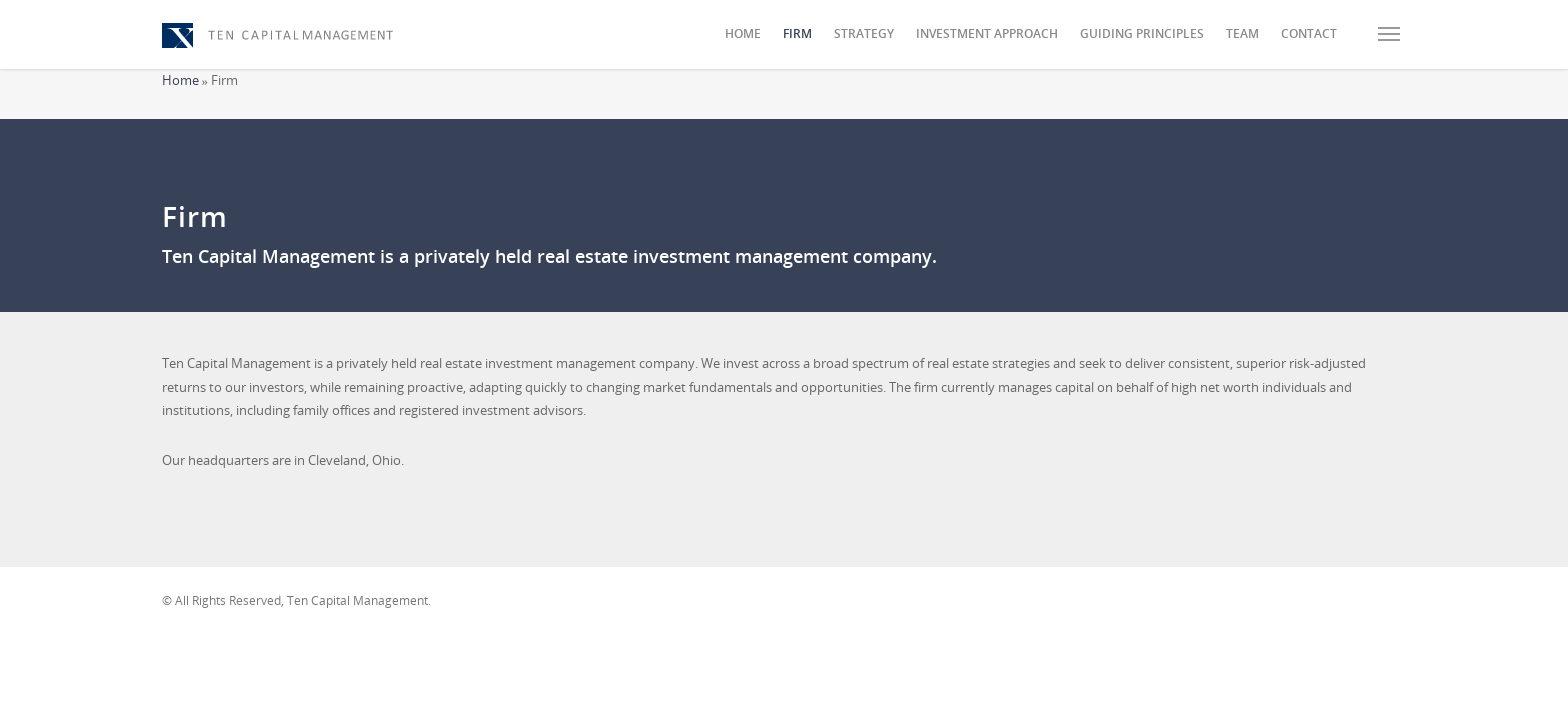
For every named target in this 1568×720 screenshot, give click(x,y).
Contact (1309, 33)
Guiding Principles (1142, 33)
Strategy (864, 33)
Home (743, 33)
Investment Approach (987, 33)
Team (1242, 33)
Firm (797, 33)
